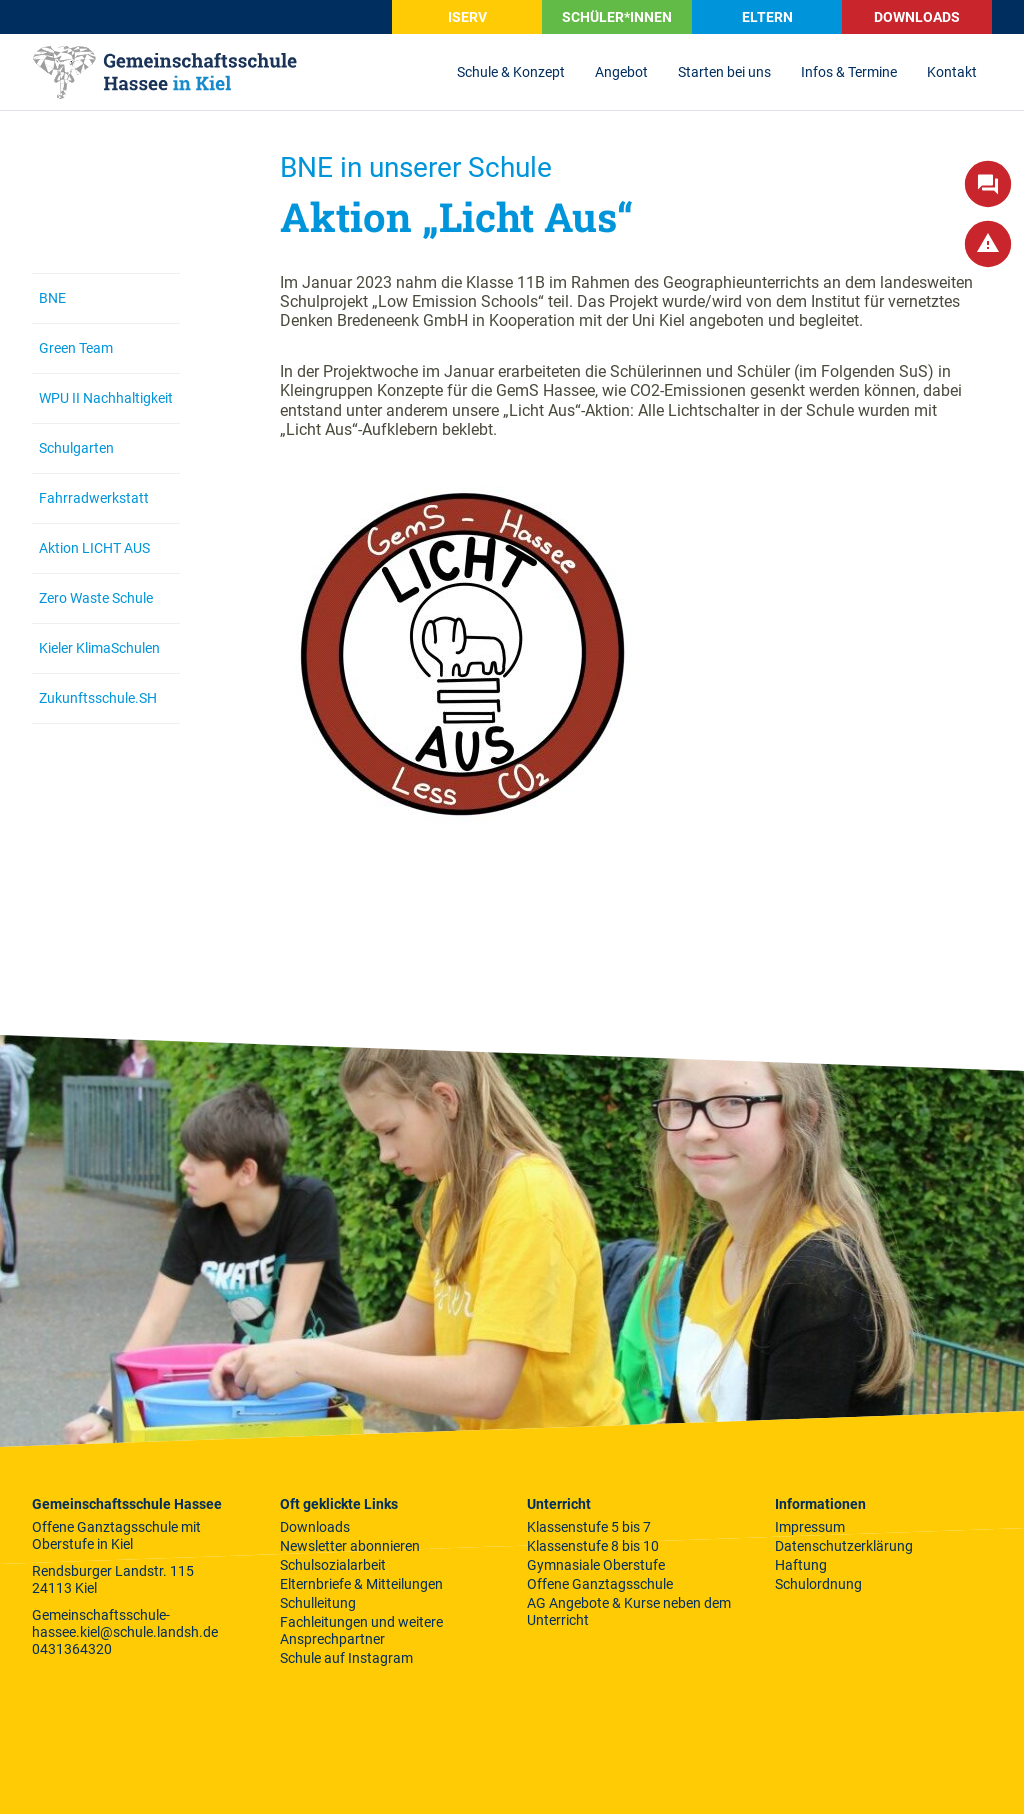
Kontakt (952, 72)
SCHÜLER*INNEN (617, 17)
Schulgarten (76, 448)
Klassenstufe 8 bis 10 (593, 1546)
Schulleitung (318, 1603)
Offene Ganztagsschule (600, 1584)
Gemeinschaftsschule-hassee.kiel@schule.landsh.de (125, 1623)
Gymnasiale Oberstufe (596, 1565)
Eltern (767, 17)
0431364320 (72, 1649)
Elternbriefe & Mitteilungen (361, 1584)
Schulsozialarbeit (333, 1565)
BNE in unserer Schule (416, 167)
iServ (467, 17)
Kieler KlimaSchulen (99, 648)
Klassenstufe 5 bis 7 (589, 1527)
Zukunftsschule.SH (98, 698)
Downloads (917, 17)
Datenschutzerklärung (844, 1546)
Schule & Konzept (511, 72)
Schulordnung (818, 1584)
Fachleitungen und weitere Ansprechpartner (361, 1630)
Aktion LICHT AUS (94, 548)
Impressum (810, 1527)
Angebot (621, 72)
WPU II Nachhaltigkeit (106, 398)
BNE (52, 298)
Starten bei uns (724, 72)
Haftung (801, 1565)
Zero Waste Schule (96, 598)
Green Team (76, 348)
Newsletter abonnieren (350, 1546)
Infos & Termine (849, 72)
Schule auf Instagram (346, 1658)
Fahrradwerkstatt (94, 498)
